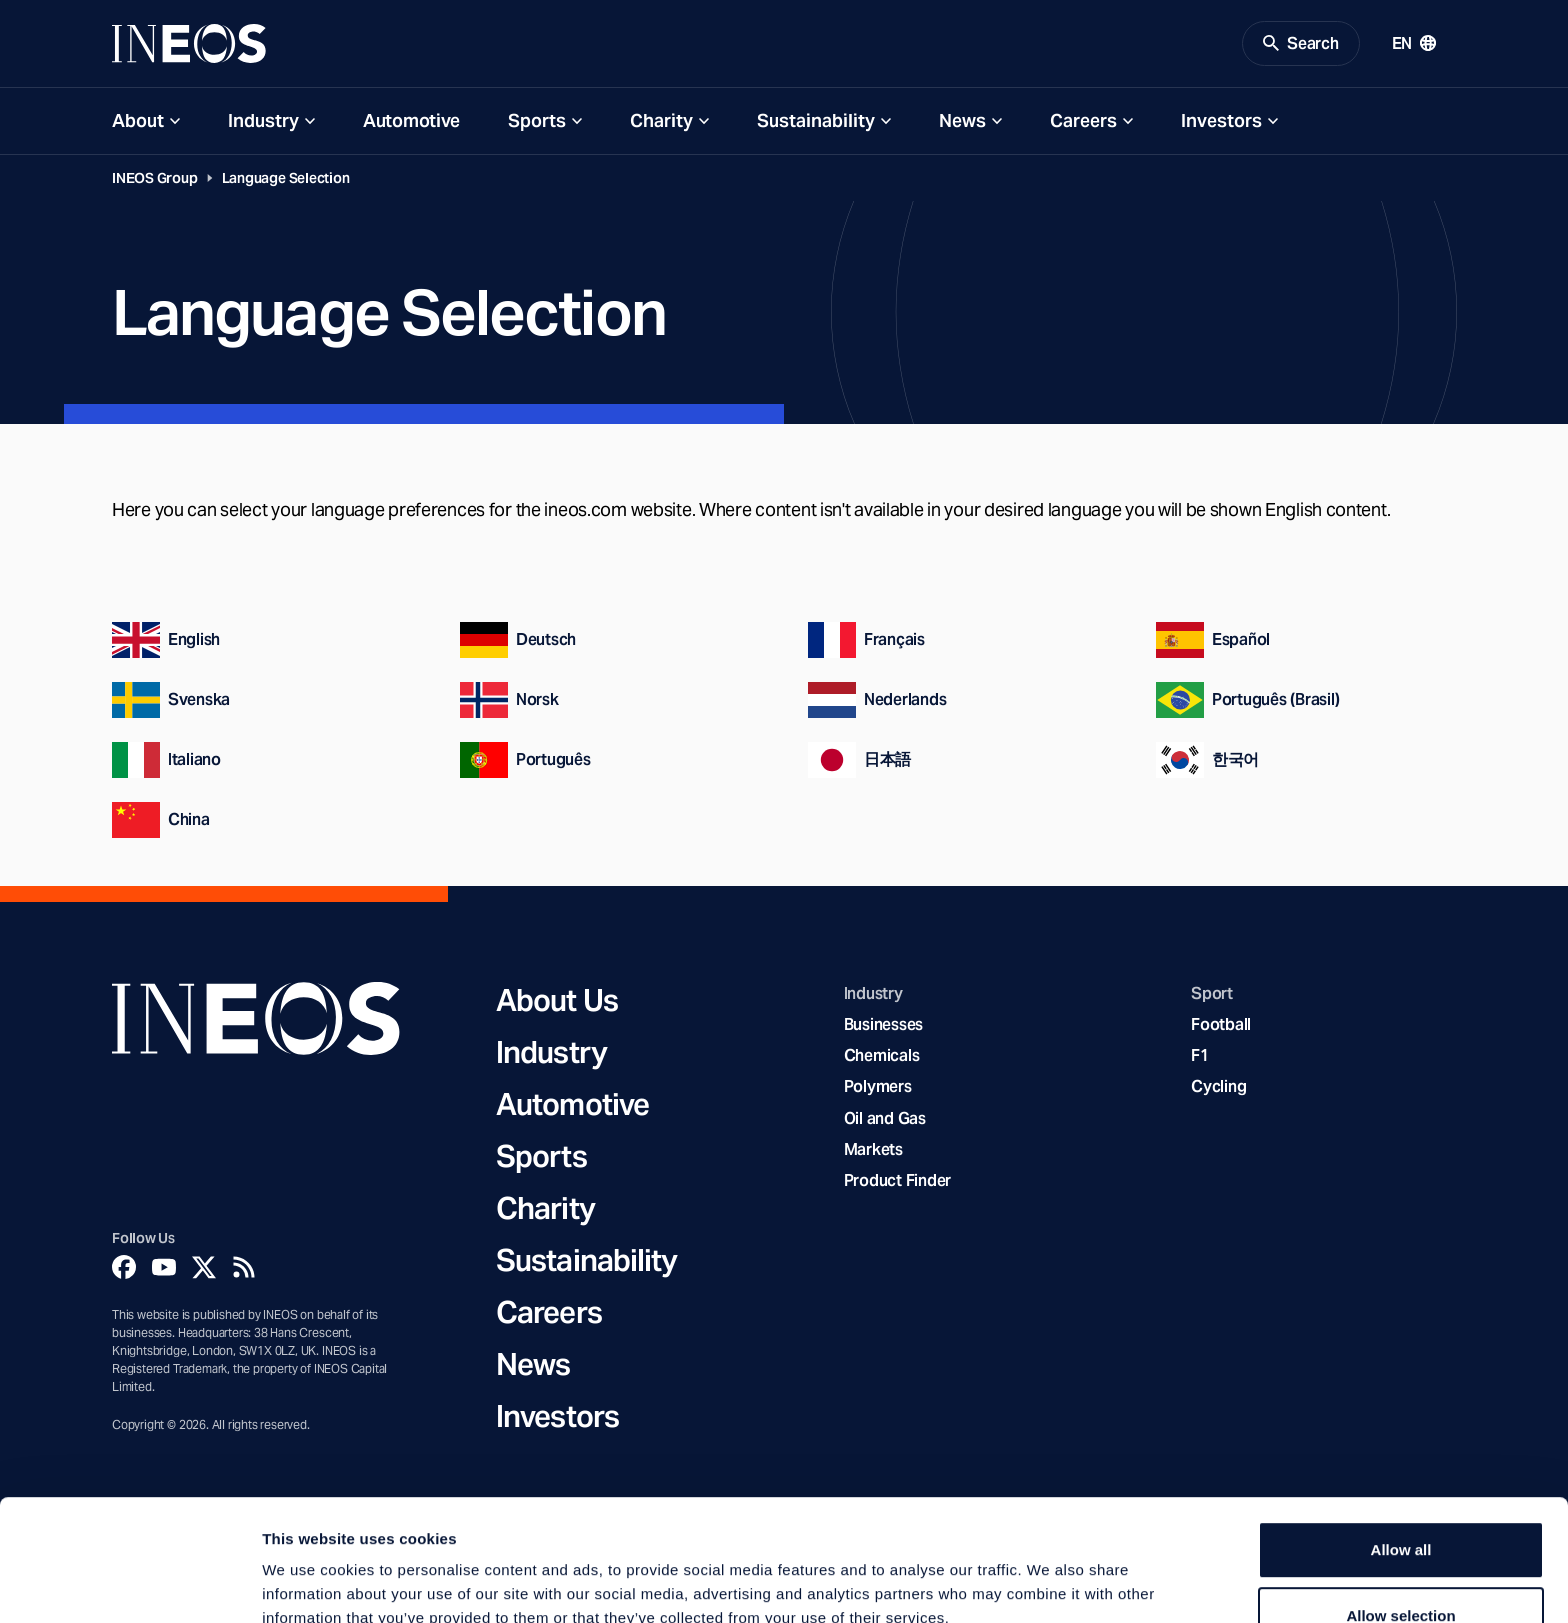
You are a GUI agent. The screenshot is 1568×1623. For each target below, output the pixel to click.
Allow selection (1400, 1507)
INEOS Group (155, 179)
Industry (263, 121)
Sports (537, 121)
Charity (661, 121)
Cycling (1218, 1088)
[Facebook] (124, 1268)
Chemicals (882, 1057)
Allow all (1401, 1441)
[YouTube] (164, 1268)
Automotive (411, 121)
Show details (1049, 1583)
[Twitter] (204, 1268)
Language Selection (286, 179)
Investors (1221, 121)
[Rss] (244, 1268)
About (138, 121)
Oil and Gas (885, 1119)
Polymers (878, 1088)
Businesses (883, 1026)
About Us (557, 1001)
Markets (873, 1150)
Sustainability (816, 121)
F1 (1200, 1057)
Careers (1083, 121)
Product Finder (897, 1181)
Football (1221, 1026)
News (962, 121)
